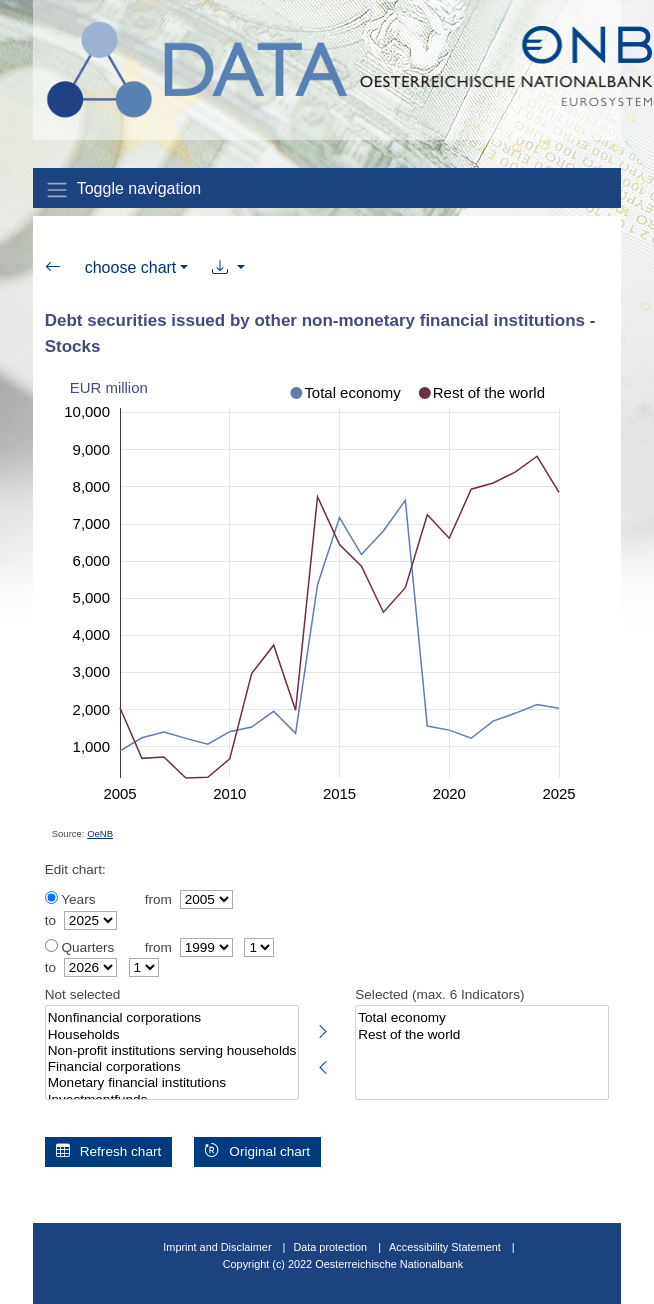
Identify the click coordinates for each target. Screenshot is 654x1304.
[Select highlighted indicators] (323, 1028)
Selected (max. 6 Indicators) (439, 994)
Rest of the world (482, 1035)
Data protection (330, 1247)
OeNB (100, 833)
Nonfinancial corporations (172, 1018)
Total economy (482, 1018)
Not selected (83, 994)
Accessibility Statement (446, 1247)
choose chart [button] (131, 267)
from (158, 899)
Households (172, 1035)
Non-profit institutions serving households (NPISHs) (172, 1051)
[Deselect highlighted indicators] (323, 1064)
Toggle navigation (123, 190)
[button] (228, 268)
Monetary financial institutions (172, 1083)
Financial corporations (172, 1067)
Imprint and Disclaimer (217, 1247)
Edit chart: (75, 869)
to (50, 920)
